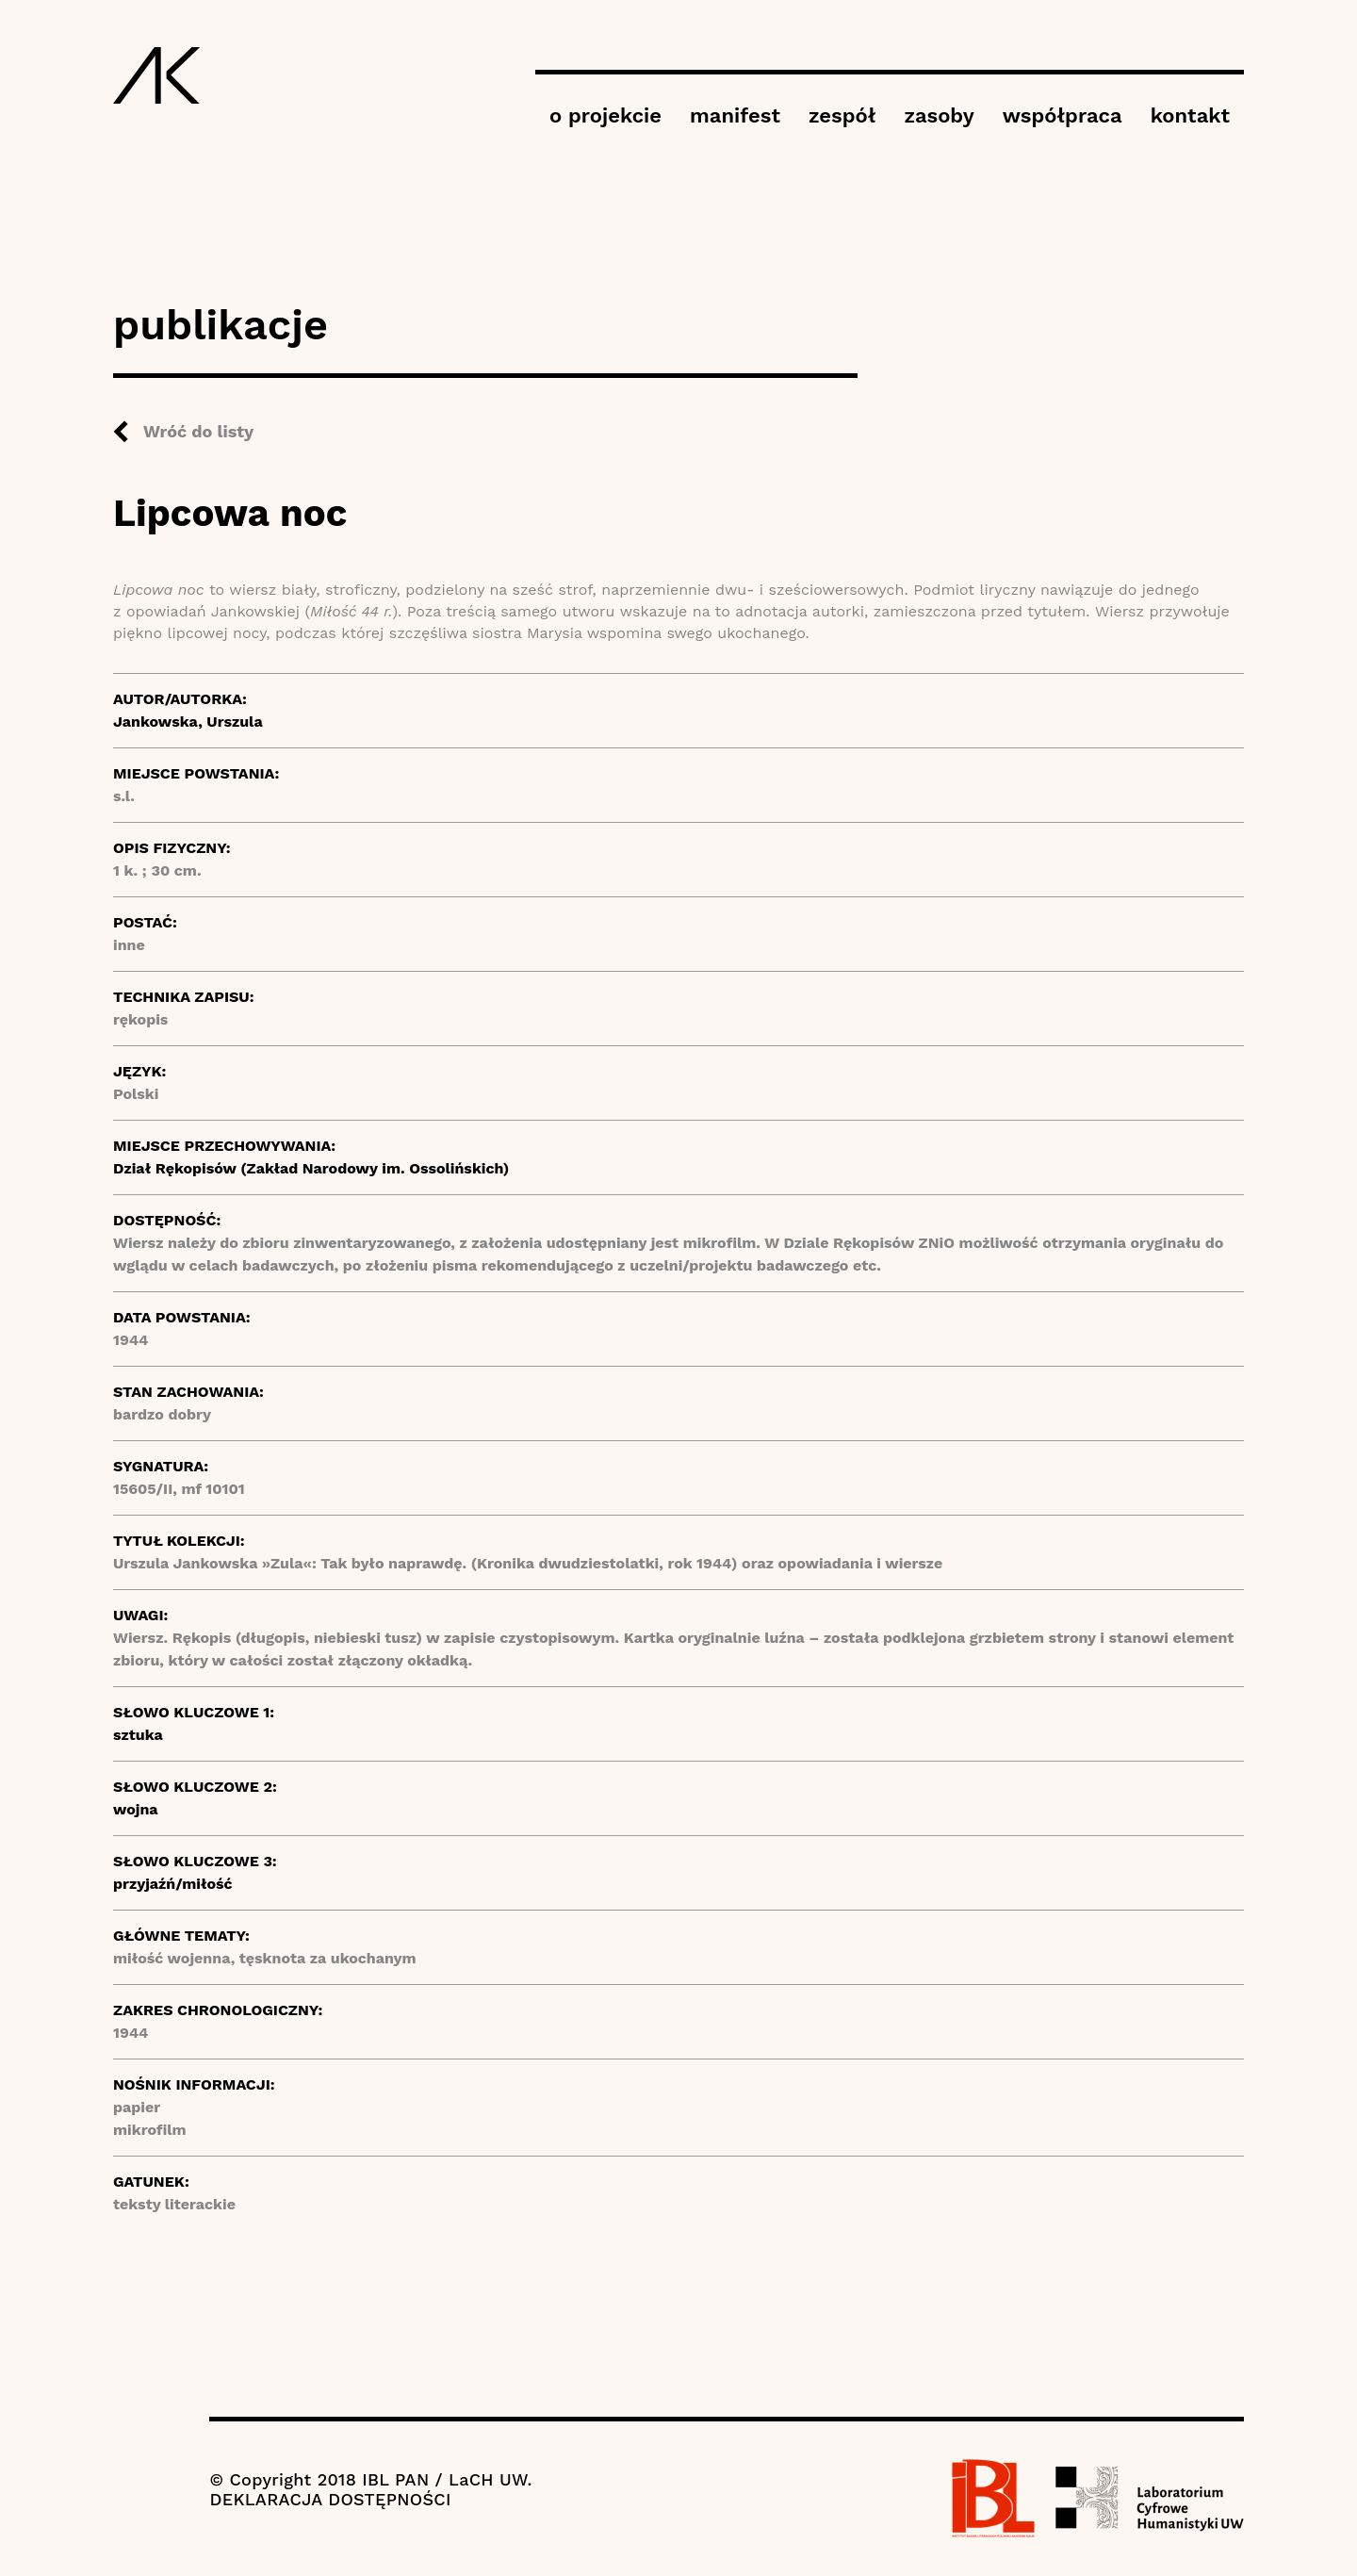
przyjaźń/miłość (173, 1884)
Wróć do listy (198, 431)
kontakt (1190, 115)
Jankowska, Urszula (188, 721)
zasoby (938, 115)
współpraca (1062, 115)
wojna (135, 1809)
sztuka (138, 1735)
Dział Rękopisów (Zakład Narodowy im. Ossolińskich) (311, 1168)
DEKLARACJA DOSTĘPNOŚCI (329, 2499)
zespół (842, 115)
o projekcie (605, 115)
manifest (735, 115)
